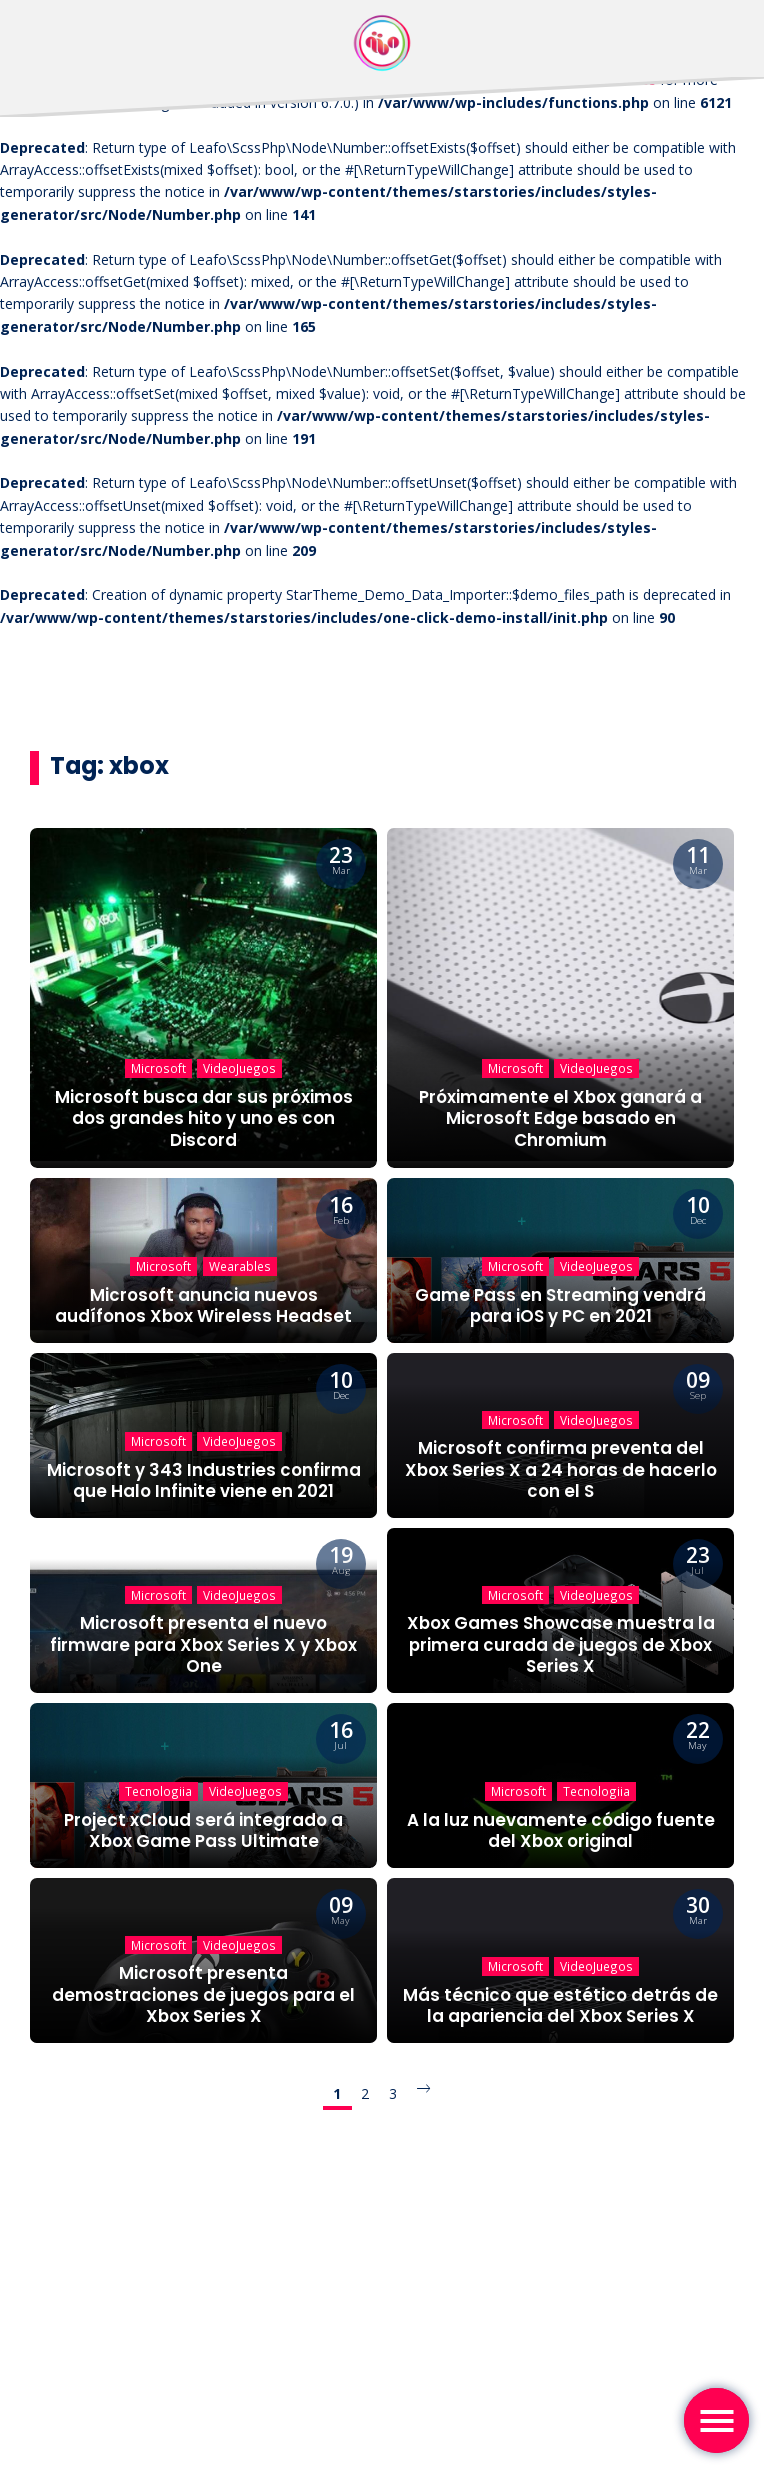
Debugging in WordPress (576, 79)
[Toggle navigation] (716, 2420)
